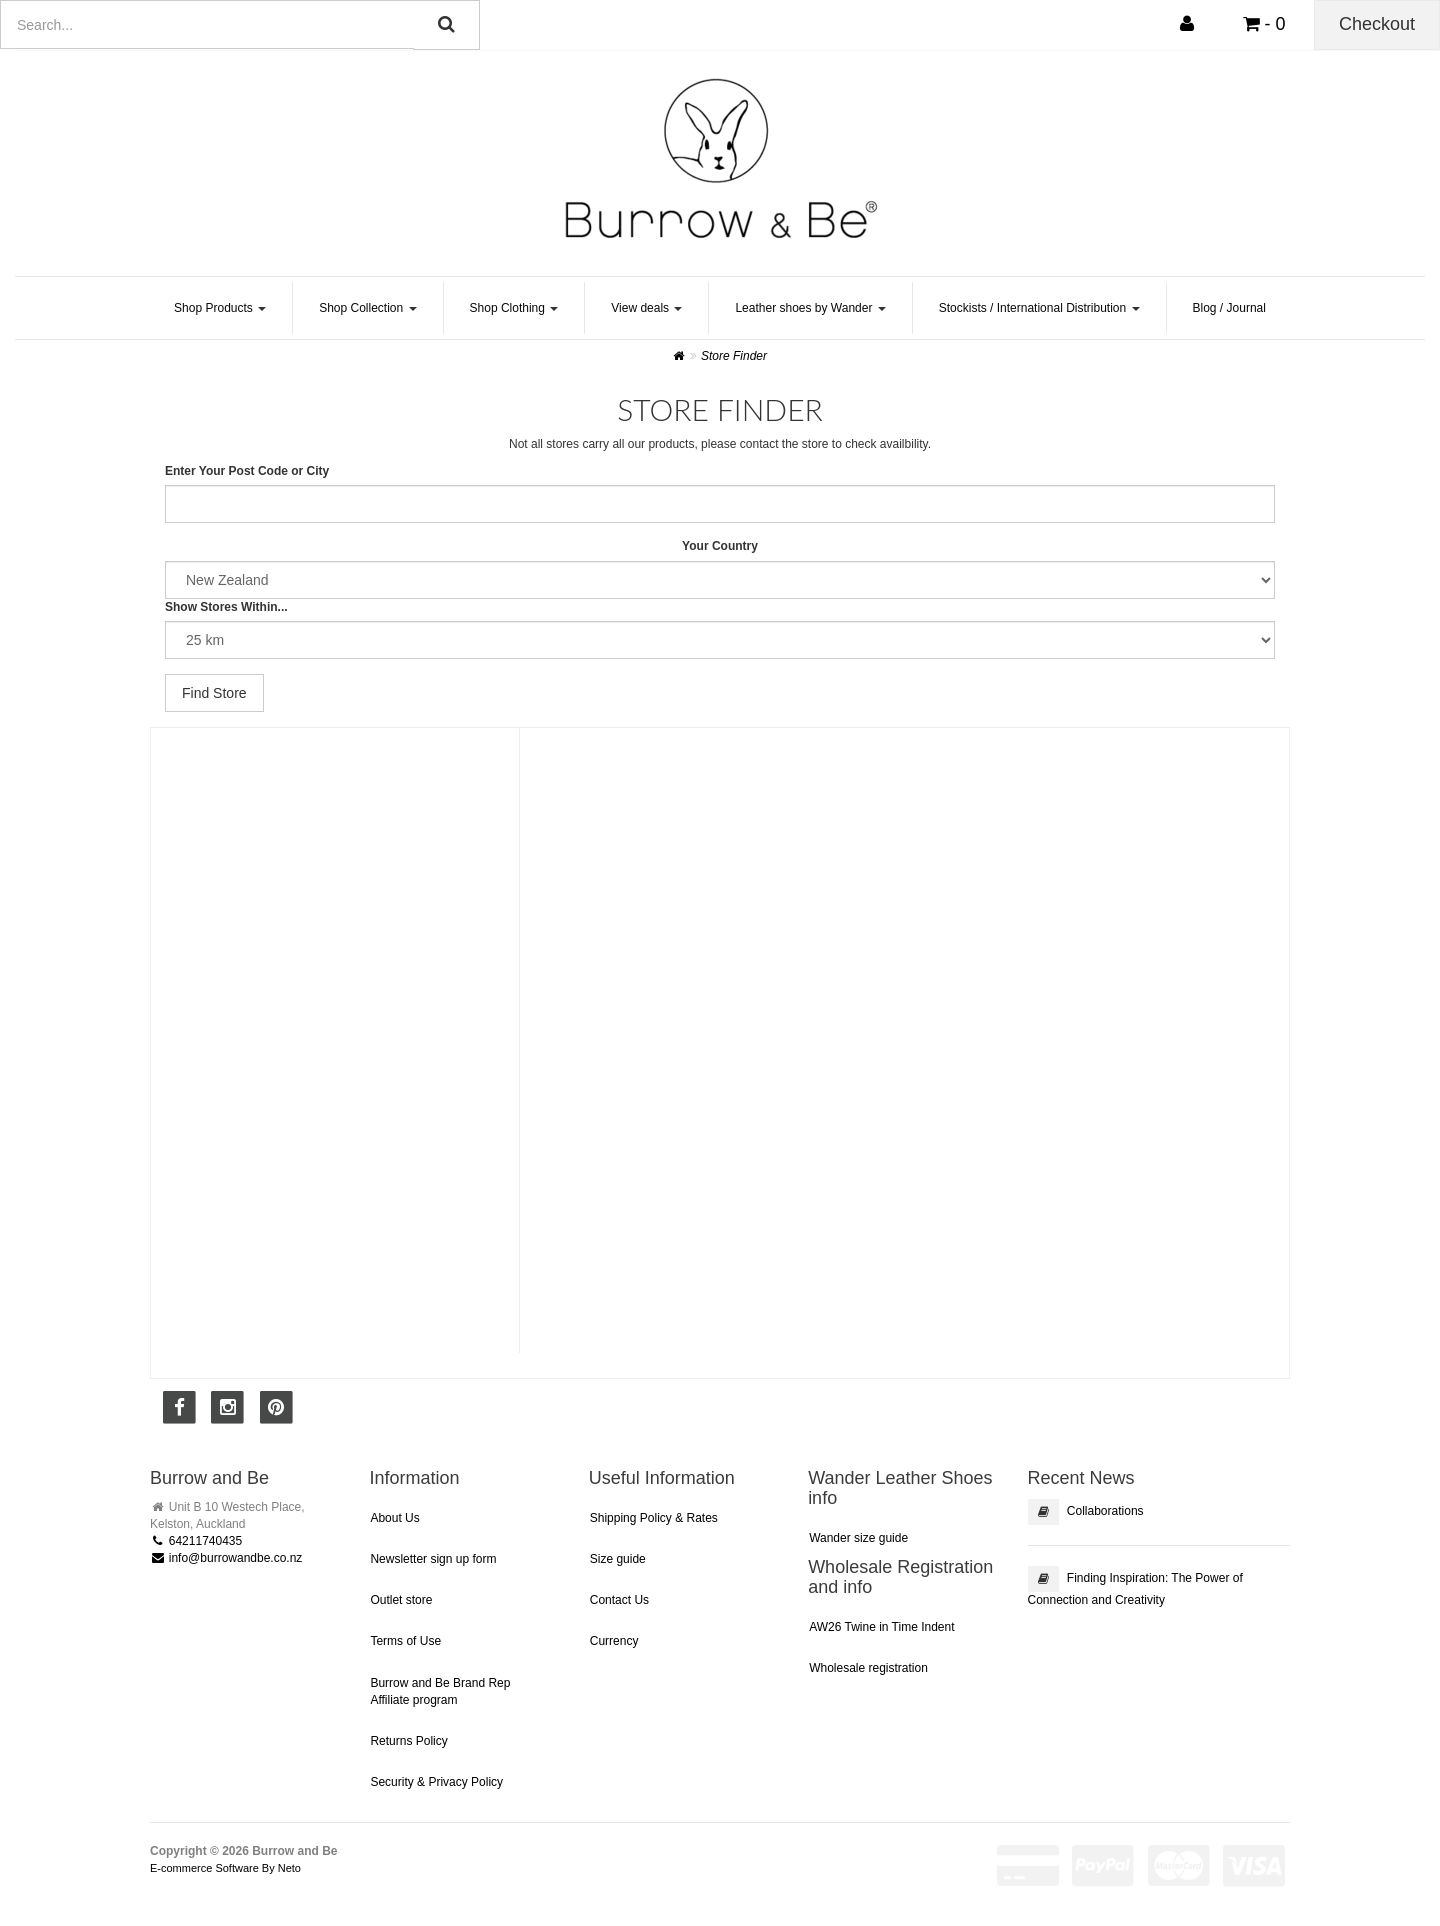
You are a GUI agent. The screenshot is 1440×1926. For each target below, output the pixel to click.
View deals (646, 308)
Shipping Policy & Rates (654, 1518)
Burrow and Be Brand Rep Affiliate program (440, 1691)
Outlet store (401, 1600)
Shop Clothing (514, 308)
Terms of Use (405, 1641)
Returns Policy (408, 1741)
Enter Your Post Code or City (247, 471)
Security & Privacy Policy (436, 1782)
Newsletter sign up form (433, 1559)
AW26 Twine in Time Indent (881, 1627)
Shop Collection (367, 308)
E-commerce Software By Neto (225, 1868)
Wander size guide (858, 1538)
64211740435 (196, 1541)
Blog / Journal (1229, 308)
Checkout (1377, 24)
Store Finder (734, 356)
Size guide (618, 1559)
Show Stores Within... (226, 607)
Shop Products (220, 308)
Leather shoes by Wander (810, 308)
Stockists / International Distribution (1039, 308)
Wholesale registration (868, 1668)
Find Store (214, 693)
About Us (394, 1518)
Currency (614, 1641)
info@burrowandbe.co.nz (226, 1558)
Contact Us (619, 1600)
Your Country (720, 546)
